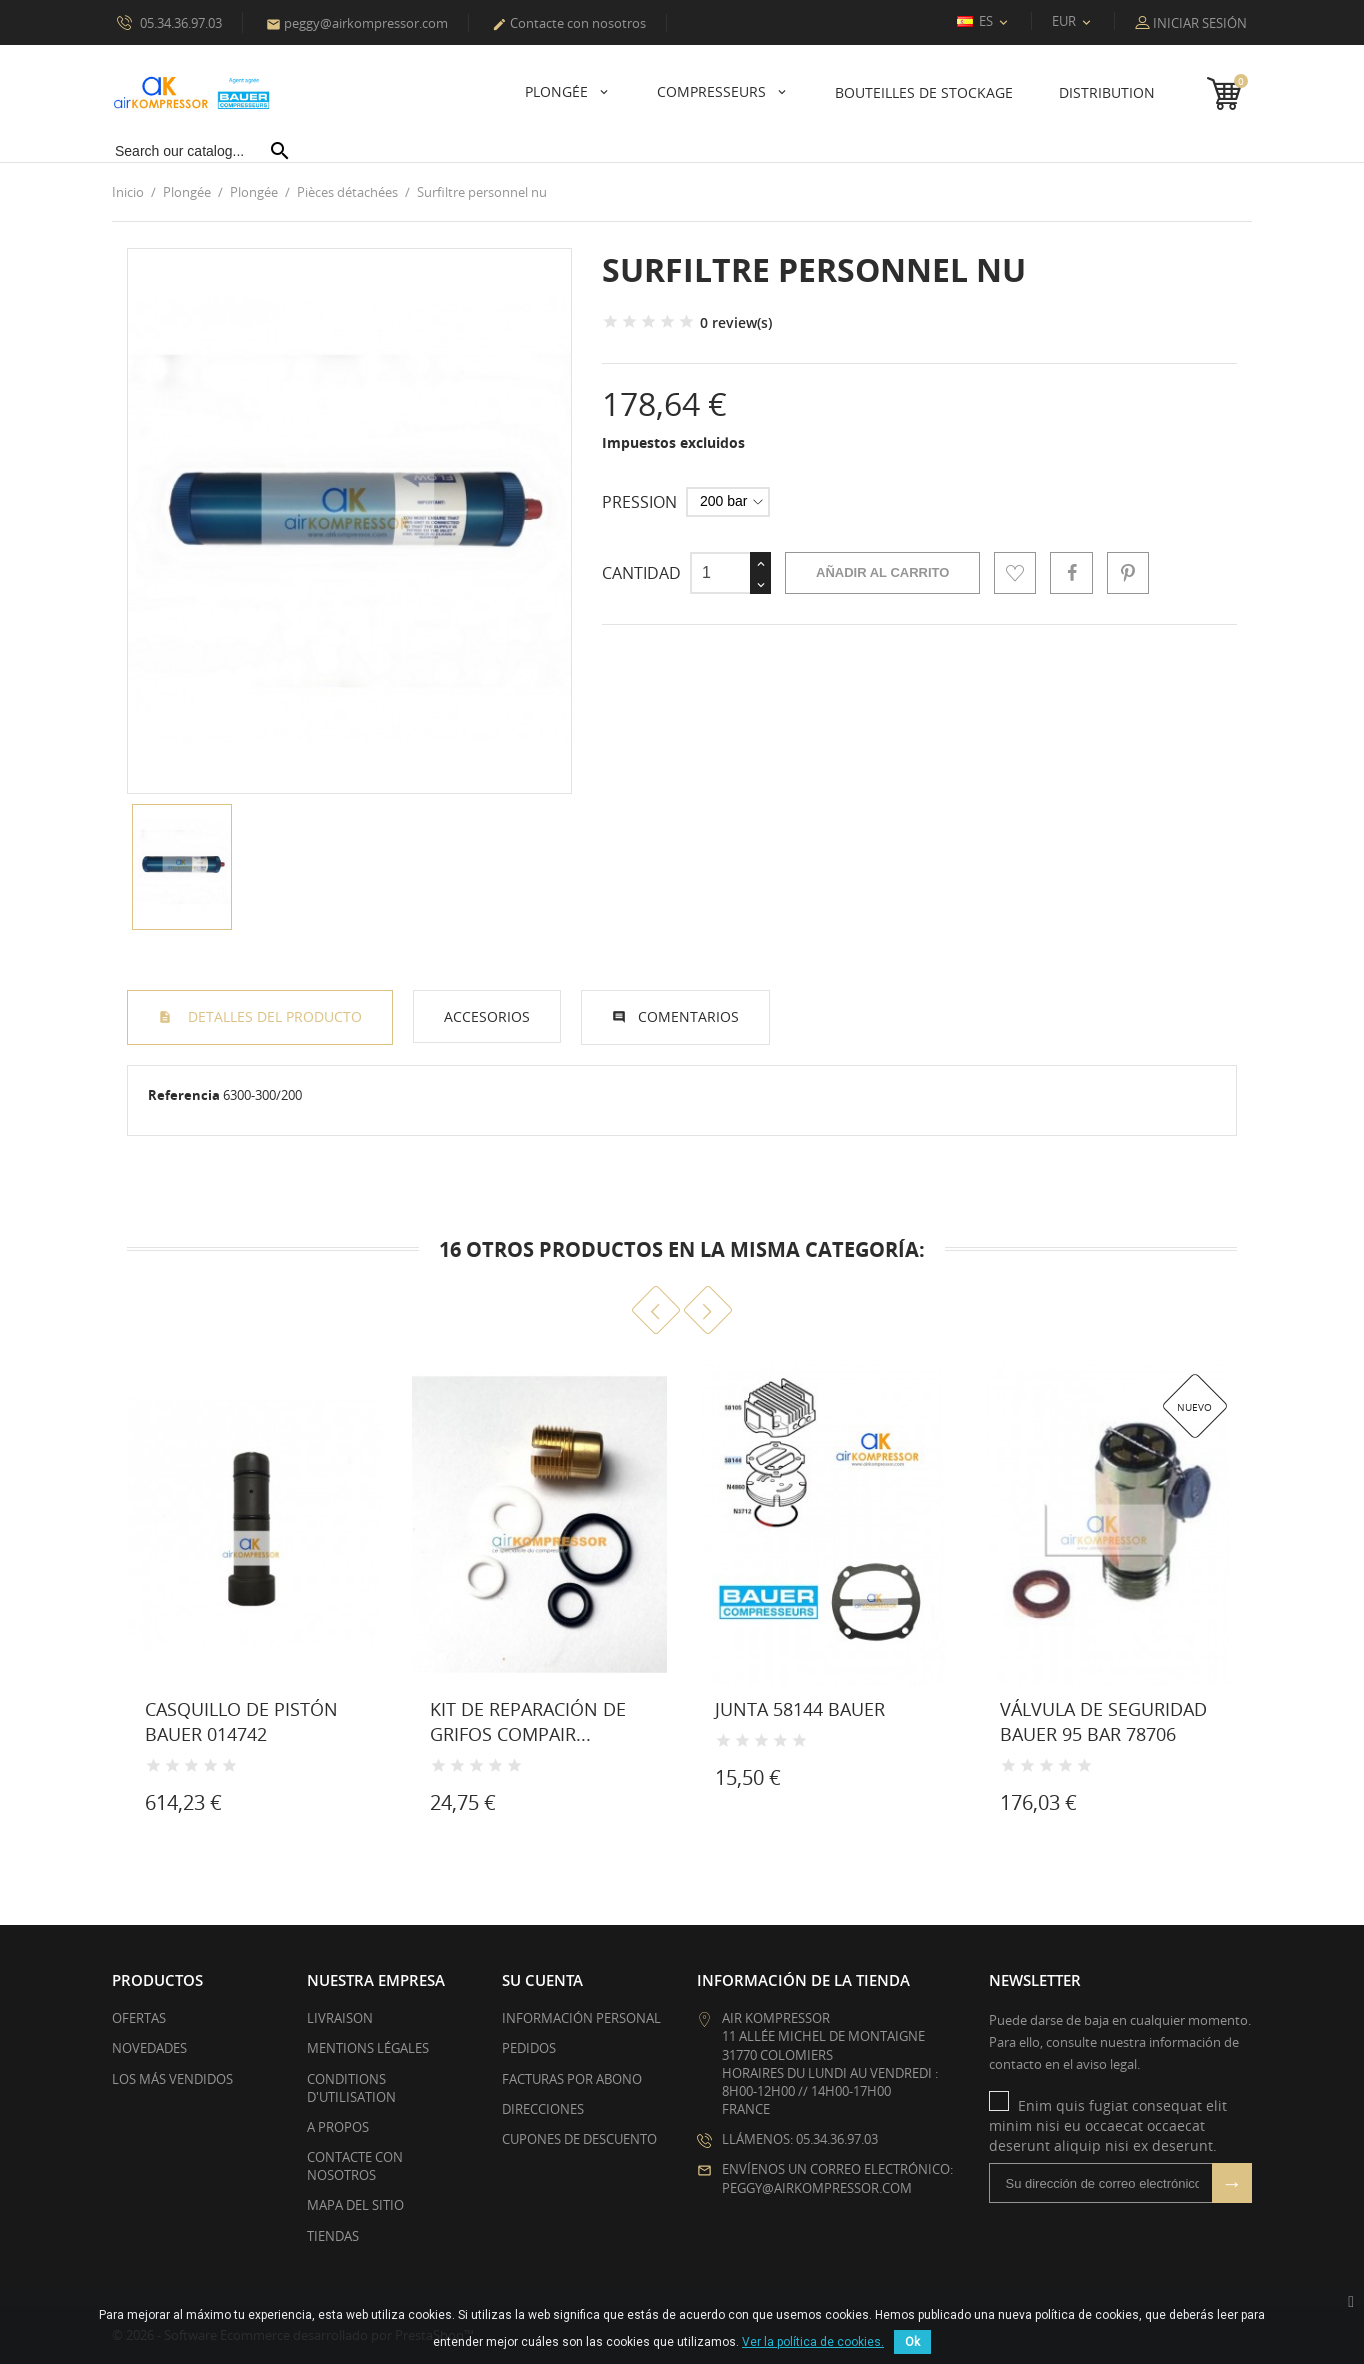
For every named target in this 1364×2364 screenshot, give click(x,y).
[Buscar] (202, 151)
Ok (912, 2342)
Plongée (558, 91)
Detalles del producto (273, 1016)
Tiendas (333, 2236)
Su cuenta (542, 1980)
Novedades (149, 2048)
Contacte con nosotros (569, 23)
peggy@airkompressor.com (357, 23)
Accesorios (487, 1016)
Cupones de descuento (579, 2139)
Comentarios (688, 1016)
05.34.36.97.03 (169, 22)
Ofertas (139, 2018)
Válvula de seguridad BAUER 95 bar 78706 (1103, 1721)
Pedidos (529, 2048)
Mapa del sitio (355, 2205)
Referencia (184, 1095)
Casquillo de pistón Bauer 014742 (241, 1721)
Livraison (340, 2018)
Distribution (1107, 92)
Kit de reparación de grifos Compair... (528, 1721)
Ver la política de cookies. (813, 2342)
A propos (338, 2127)
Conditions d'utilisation (351, 2087)
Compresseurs (713, 91)
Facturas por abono (572, 2078)
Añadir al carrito (882, 572)
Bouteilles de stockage (924, 92)
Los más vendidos (172, 2078)
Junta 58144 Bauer (800, 1709)
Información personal (581, 2018)
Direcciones (543, 2109)
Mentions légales (368, 2048)
